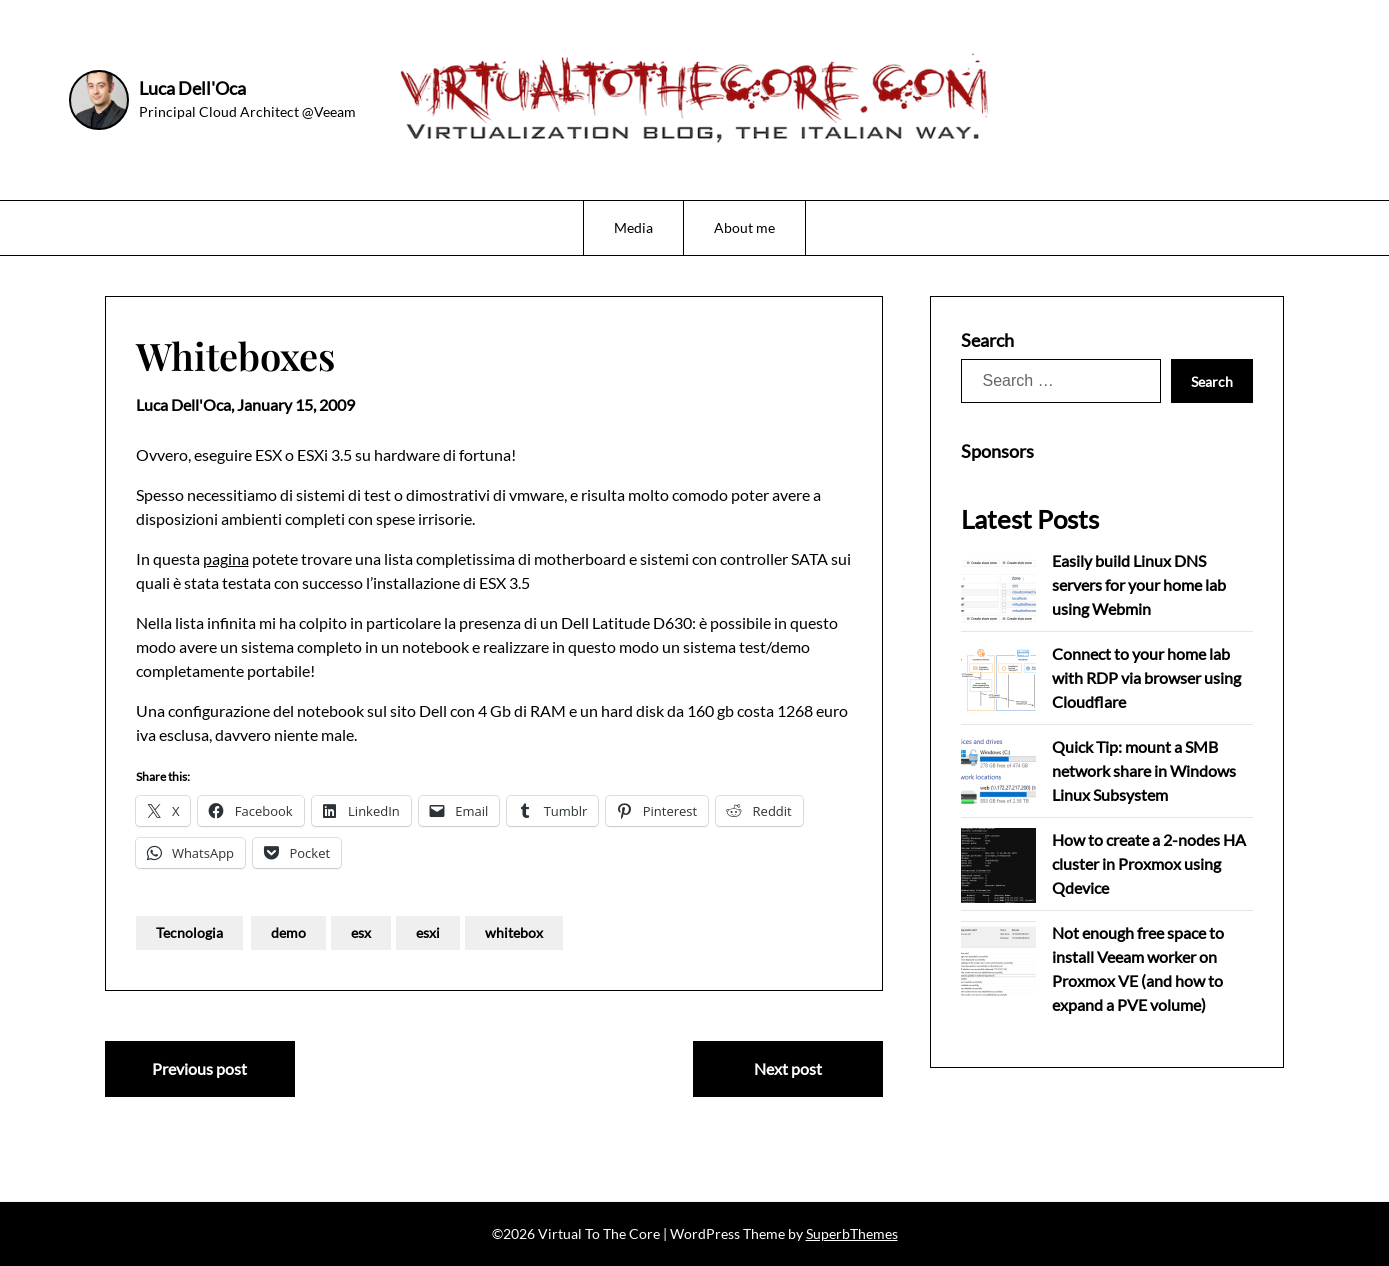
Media (633, 227)
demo (288, 932)
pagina (226, 558)
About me (744, 227)
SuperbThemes (852, 1233)
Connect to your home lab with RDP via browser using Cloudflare (1146, 677)
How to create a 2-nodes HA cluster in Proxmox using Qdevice (1149, 863)
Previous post (199, 1068)
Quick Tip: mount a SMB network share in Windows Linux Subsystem (1144, 770)
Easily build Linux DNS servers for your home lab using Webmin (1139, 584)
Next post (788, 1068)
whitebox (514, 932)
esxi (428, 932)
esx (361, 932)
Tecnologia (189, 932)
